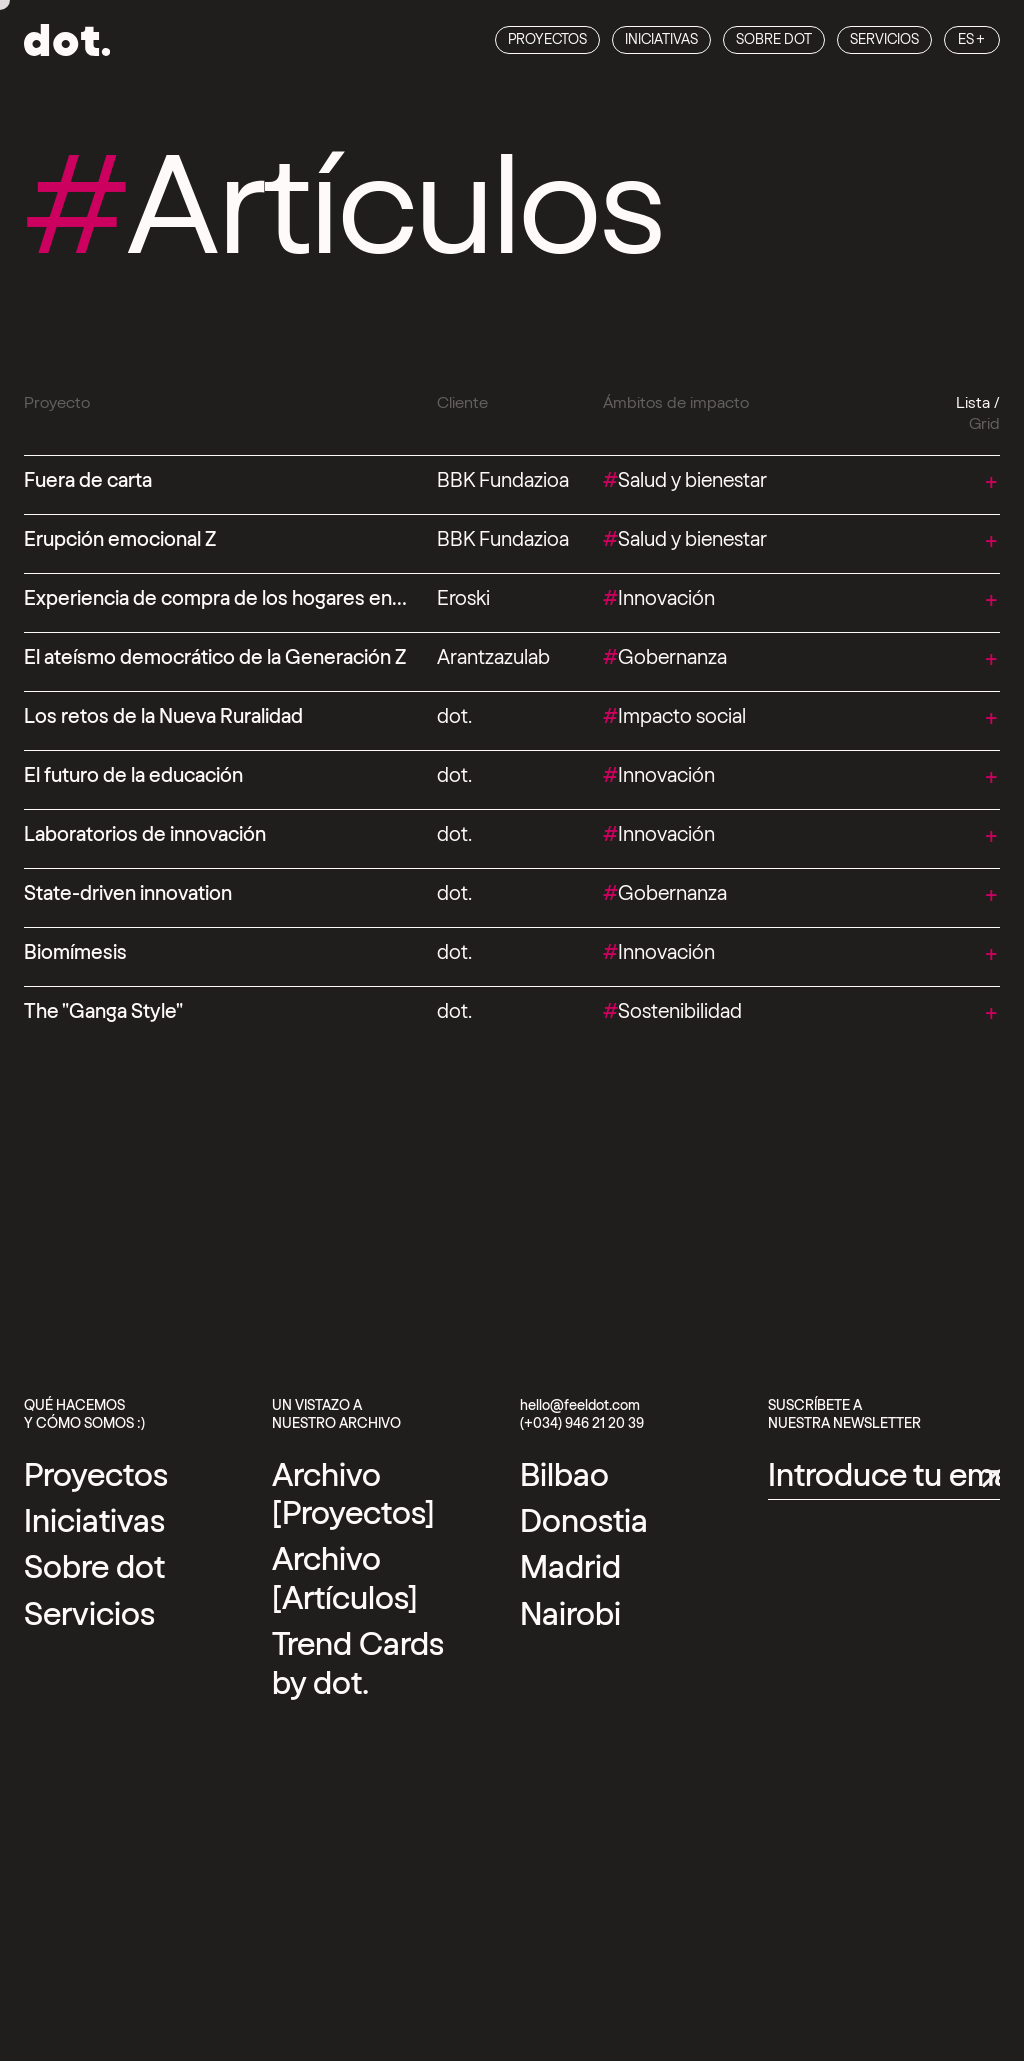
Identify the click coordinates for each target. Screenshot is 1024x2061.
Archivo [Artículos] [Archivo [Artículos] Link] (345, 1579)
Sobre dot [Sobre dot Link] (774, 40)
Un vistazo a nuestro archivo (336, 1415)
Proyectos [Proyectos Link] (547, 40)
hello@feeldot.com (580, 1406)
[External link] (564, 1476)
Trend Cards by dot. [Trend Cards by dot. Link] (358, 1664)
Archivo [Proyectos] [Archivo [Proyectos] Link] (353, 1495)
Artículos (344, 210)
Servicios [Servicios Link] (884, 40)
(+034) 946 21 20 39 (582, 1424)
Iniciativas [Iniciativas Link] (661, 40)
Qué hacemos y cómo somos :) (84, 1415)
